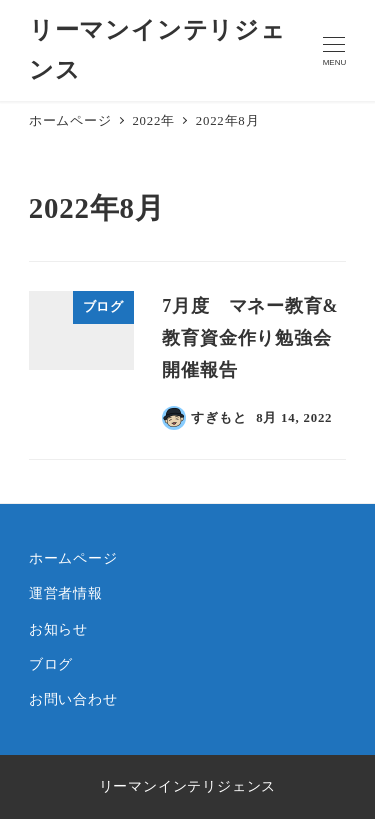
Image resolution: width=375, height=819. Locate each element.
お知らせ (58, 629)
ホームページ (73, 558)
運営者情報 (66, 593)
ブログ (51, 664)
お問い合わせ (73, 699)
